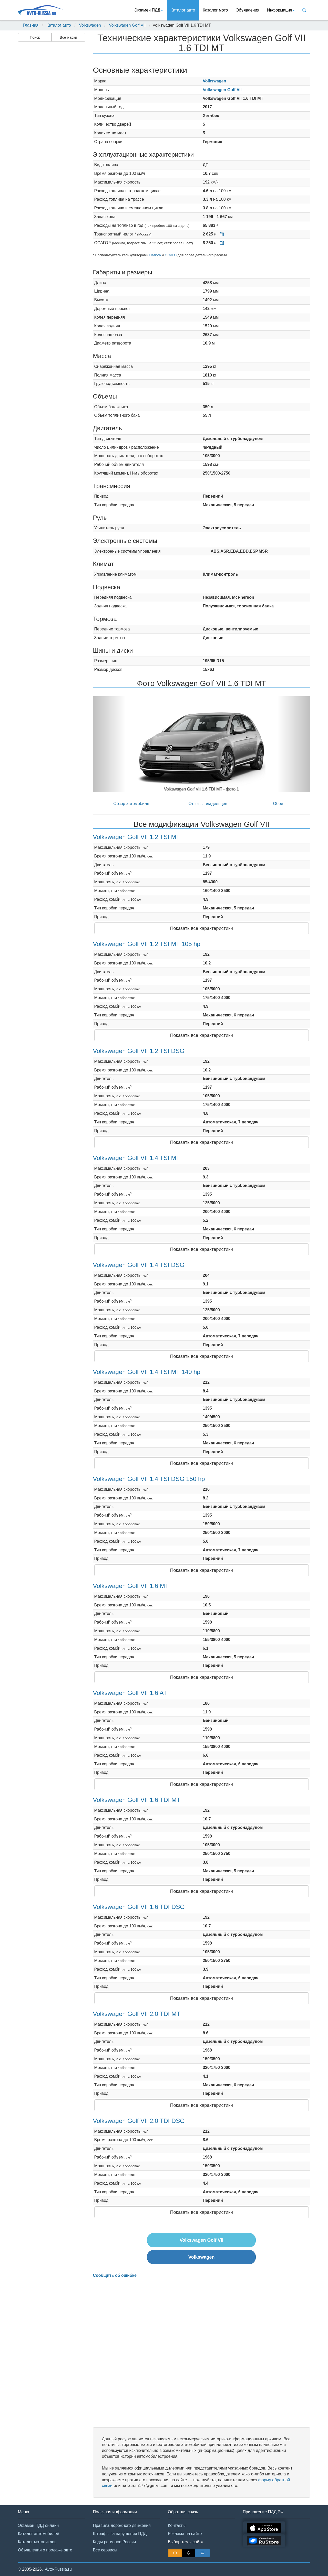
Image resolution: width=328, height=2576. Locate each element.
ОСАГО (171, 255)
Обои (278, 803)
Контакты (177, 2525)
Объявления (247, 10)
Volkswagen (90, 25)
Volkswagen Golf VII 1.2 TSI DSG (138, 1050)
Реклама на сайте (185, 2533)
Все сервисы (105, 2550)
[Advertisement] (51, 124)
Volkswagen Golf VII (127, 25)
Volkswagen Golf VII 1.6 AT (130, 1692)
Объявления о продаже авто (45, 2550)
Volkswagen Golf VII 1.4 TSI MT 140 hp (146, 1371)
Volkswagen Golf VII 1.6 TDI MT (136, 1799)
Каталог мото (215, 10)
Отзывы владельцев (207, 803)
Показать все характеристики (201, 928)
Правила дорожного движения (122, 2525)
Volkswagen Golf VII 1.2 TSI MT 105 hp (146, 943)
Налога (155, 255)
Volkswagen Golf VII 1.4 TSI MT (136, 1157)
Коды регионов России (114, 2542)
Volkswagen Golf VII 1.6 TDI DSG (139, 1906)
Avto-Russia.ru (58, 2569)
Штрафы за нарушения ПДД (120, 2533)
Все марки (68, 37)
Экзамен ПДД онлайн (38, 2525)
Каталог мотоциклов (37, 2542)
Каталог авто (183, 10)
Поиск (35, 37)
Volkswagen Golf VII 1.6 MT (131, 1585)
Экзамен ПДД (148, 10)
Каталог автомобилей (38, 2533)
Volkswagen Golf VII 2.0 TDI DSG (139, 2120)
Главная (30, 25)
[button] (109, 744)
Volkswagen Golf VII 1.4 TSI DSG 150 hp (149, 1478)
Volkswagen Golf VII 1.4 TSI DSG (138, 1264)
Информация (281, 10)
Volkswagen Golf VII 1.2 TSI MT (136, 836)
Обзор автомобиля (131, 803)
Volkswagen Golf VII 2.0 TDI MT (136, 2013)
